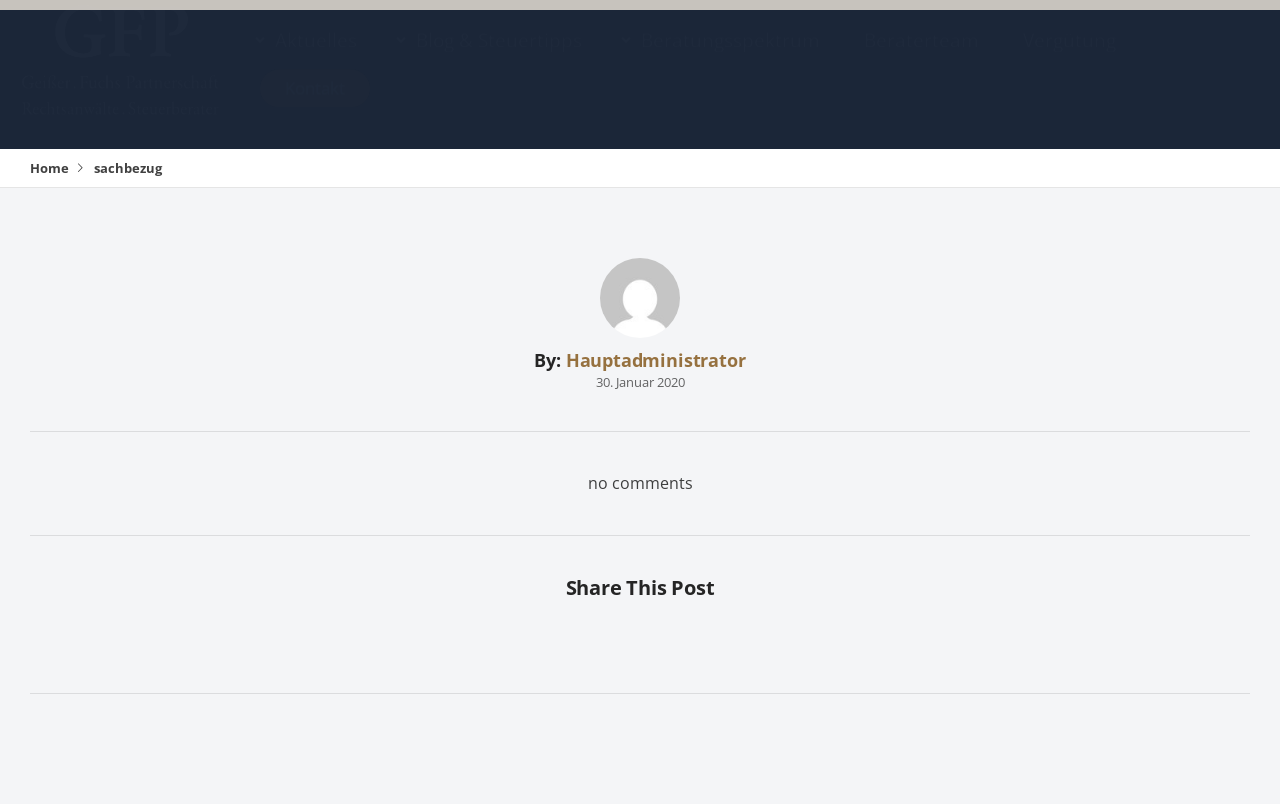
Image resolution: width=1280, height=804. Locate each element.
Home (49, 168)
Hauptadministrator (656, 360)
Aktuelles (316, 59)
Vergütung (1069, 59)
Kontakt (315, 107)
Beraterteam (921, 59)
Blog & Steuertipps (499, 59)
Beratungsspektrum (730, 59)
